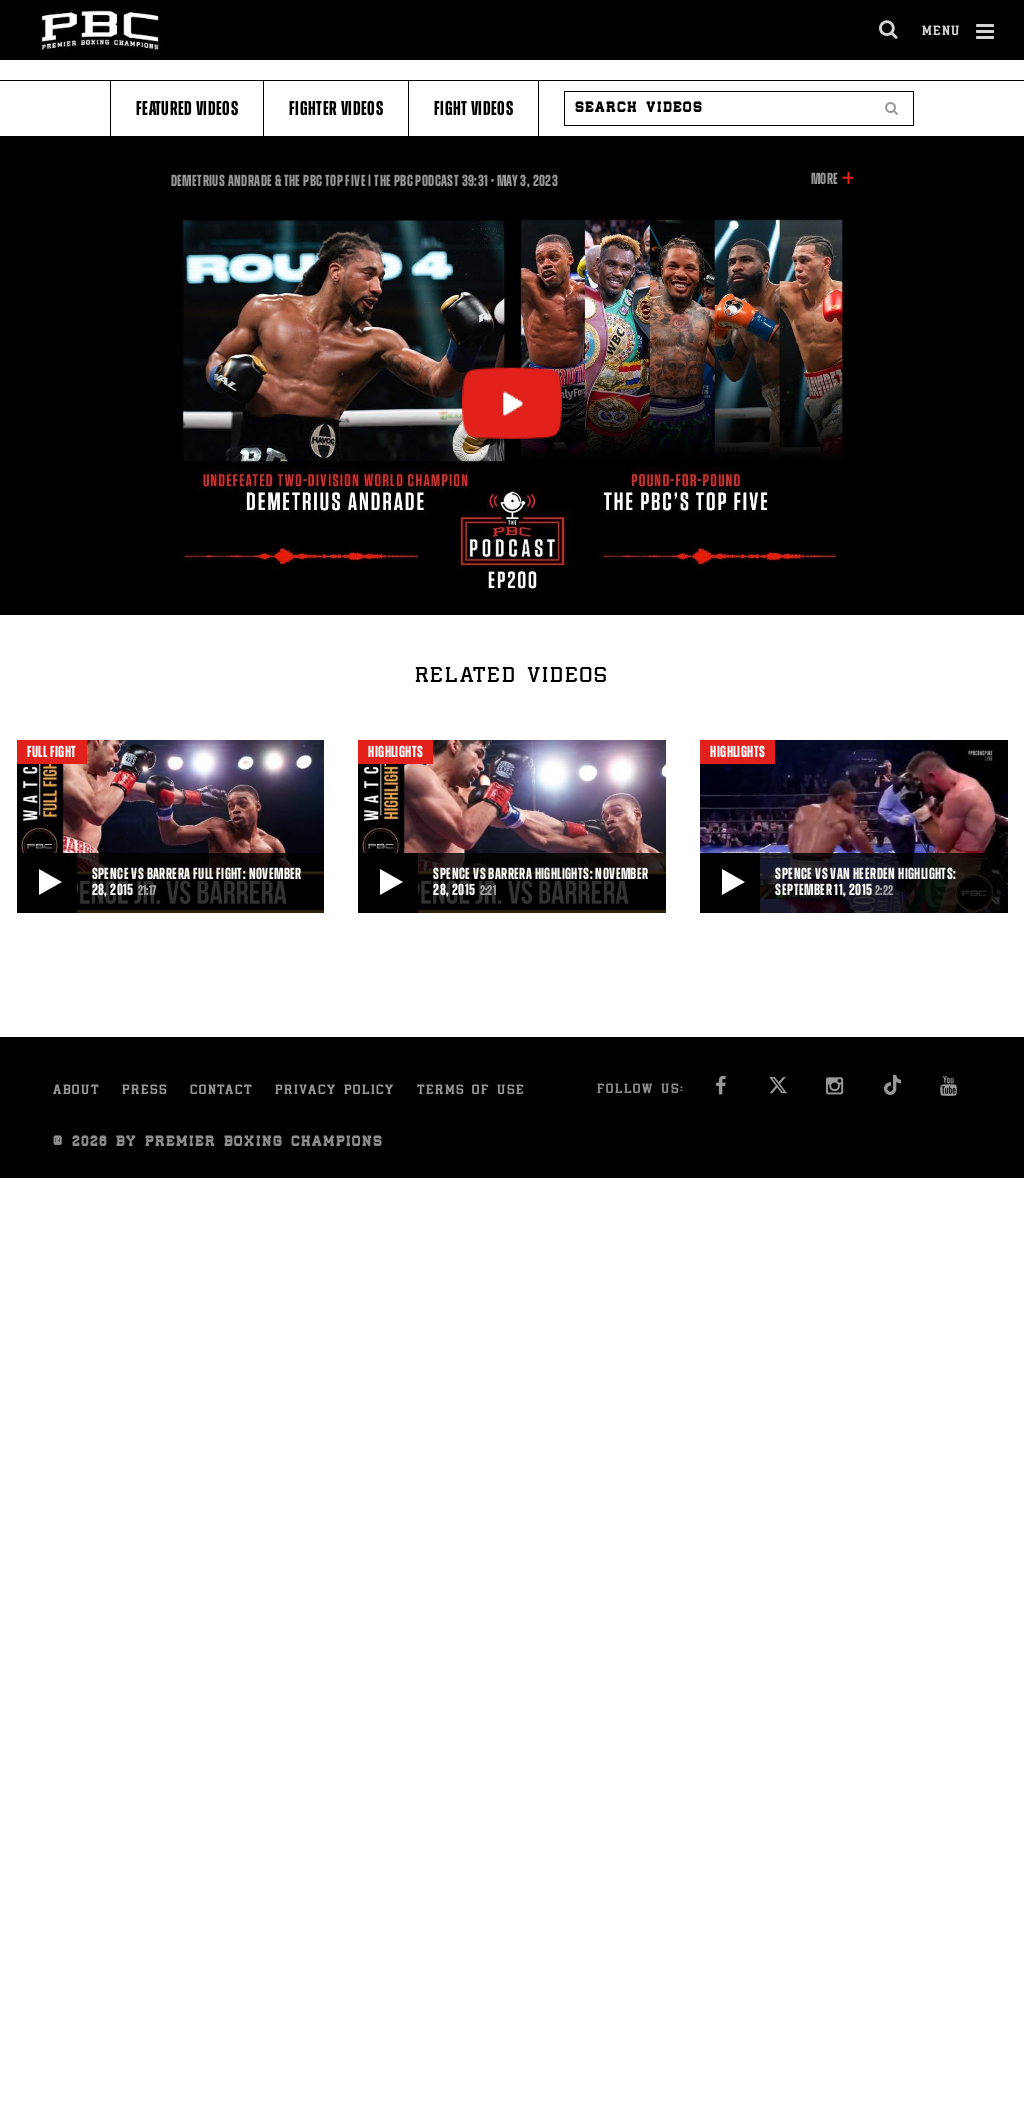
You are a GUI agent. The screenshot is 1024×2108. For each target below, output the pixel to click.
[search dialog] (889, 30)
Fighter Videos (336, 108)
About (76, 1091)
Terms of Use (471, 1091)
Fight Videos (473, 108)
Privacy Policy (335, 1091)
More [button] (824, 179)
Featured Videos (187, 108)
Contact (221, 1091)
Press (145, 1091)
